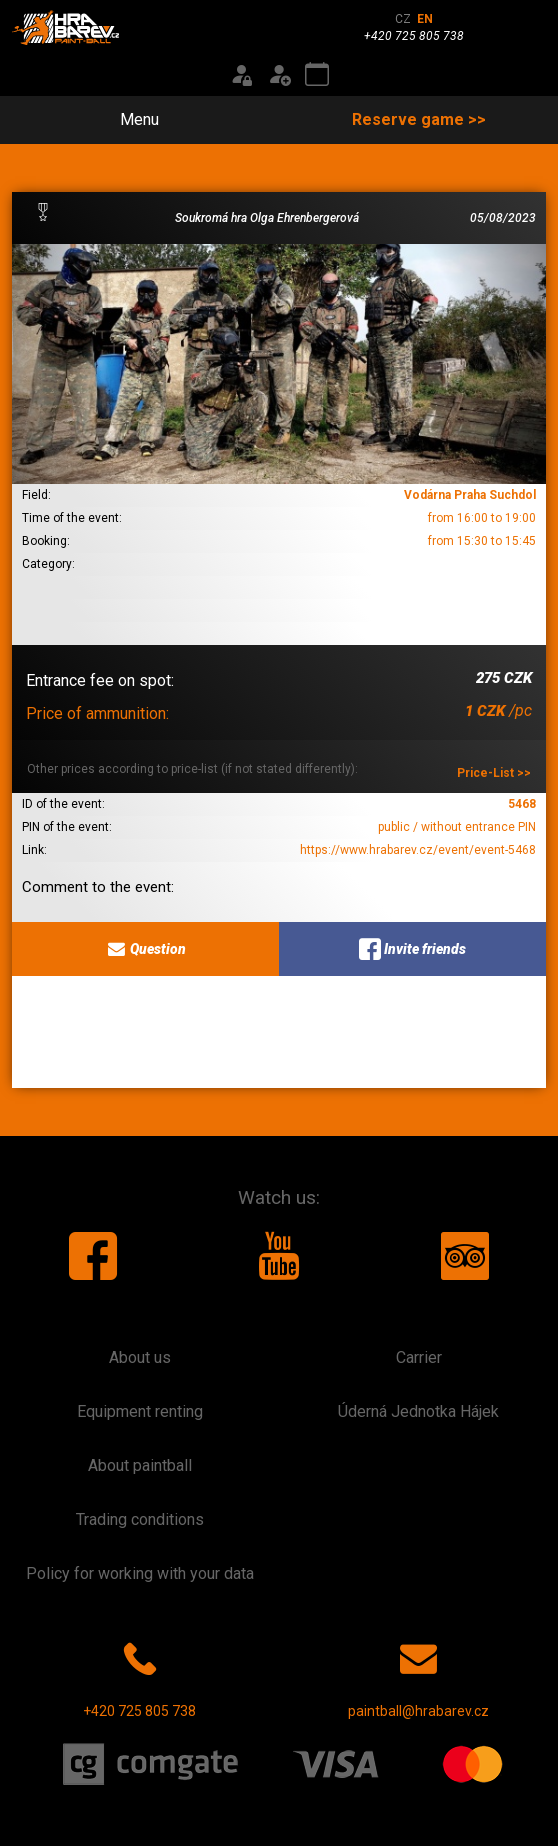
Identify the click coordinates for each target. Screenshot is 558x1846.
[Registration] (279, 75)
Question (145, 949)
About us (140, 1357)
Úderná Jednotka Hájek (418, 1411)
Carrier (419, 1357)
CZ (403, 19)
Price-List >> (494, 773)
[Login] (241, 75)
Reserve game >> (419, 119)
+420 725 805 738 (139, 1675)
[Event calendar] (317, 75)
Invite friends (412, 949)
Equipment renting (140, 1411)
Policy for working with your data (140, 1573)
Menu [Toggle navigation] (128, 119)
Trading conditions (140, 1519)
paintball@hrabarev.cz (418, 1675)
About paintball (140, 1465)
